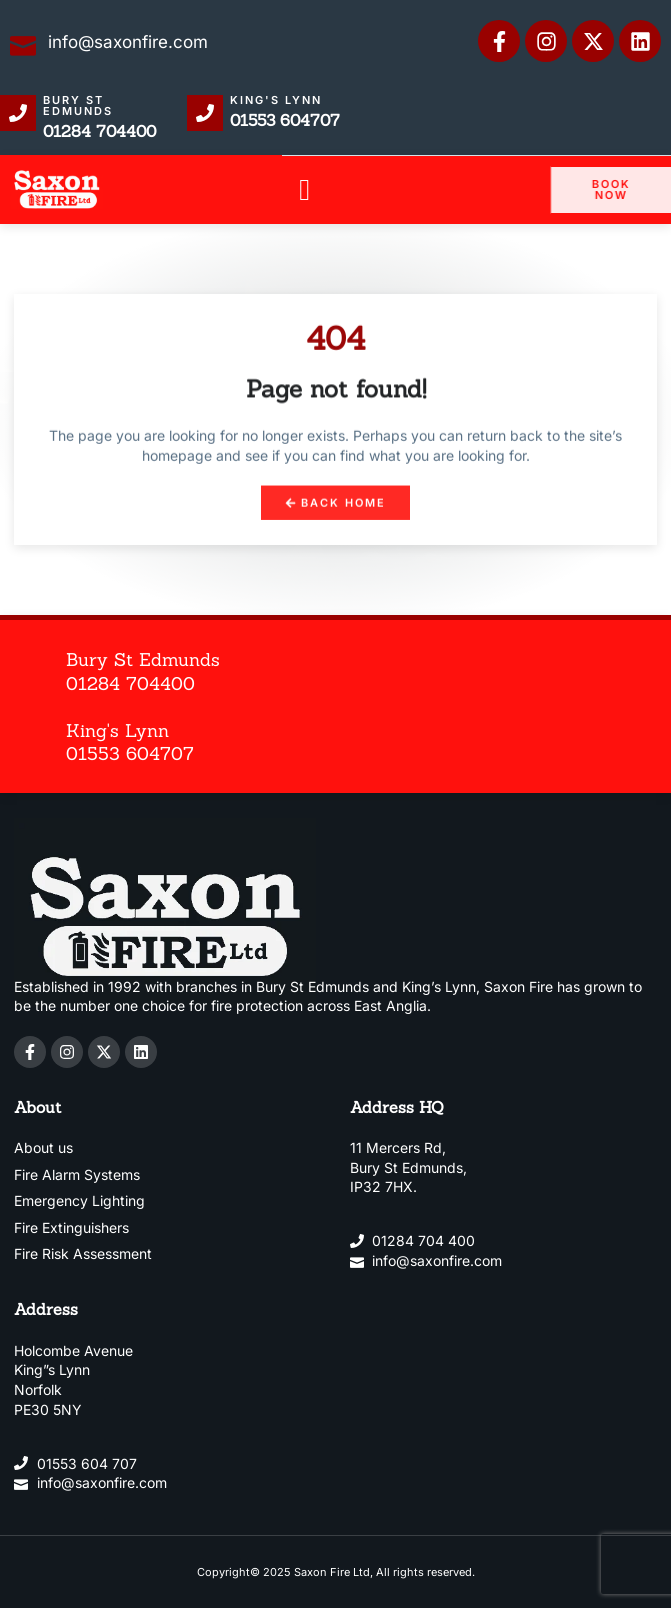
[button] (305, 190)
